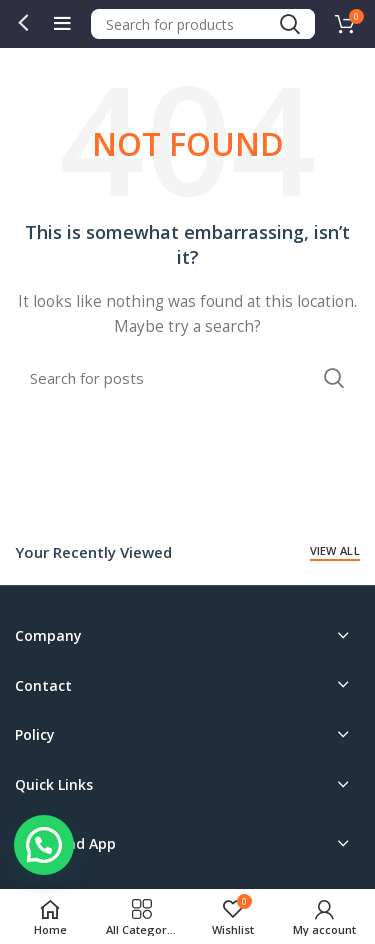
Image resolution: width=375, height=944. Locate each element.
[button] (44, 845)
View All (335, 550)
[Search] (203, 24)
